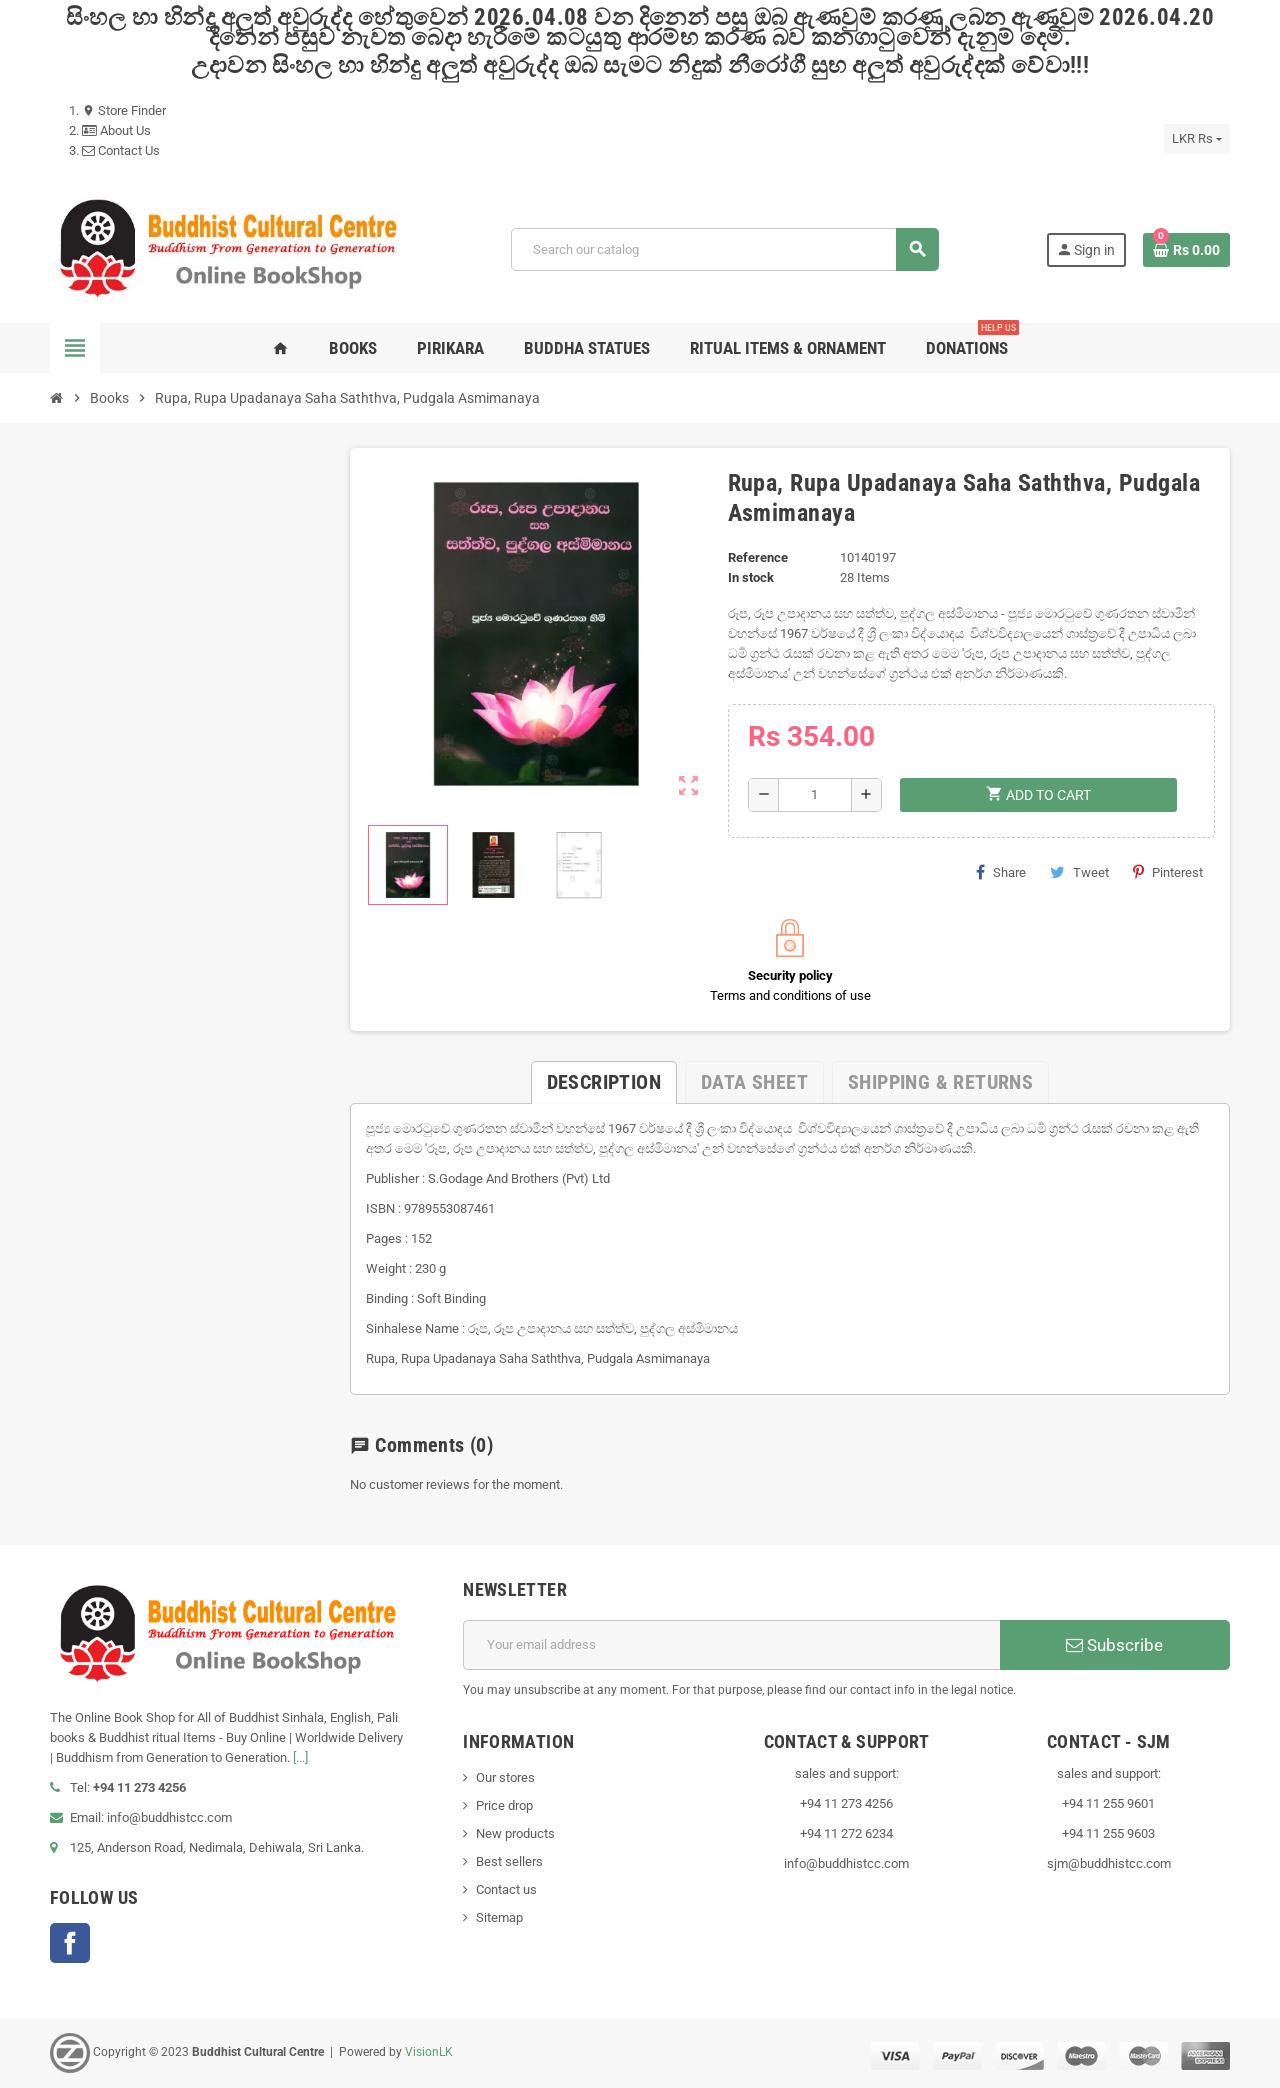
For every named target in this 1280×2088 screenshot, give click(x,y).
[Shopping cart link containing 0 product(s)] (1186, 250)
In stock (751, 577)
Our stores (505, 1777)
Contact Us (121, 150)
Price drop (504, 1805)
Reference (758, 557)
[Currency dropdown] (1197, 139)
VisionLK (429, 2052)
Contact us (506, 1889)
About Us (116, 130)
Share (1001, 872)
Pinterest (1168, 872)
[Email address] (731, 1645)
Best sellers (509, 1861)
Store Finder (124, 110)
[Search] (724, 249)
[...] (300, 1757)
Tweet (1079, 872)
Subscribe (1114, 1645)
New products (515, 1833)
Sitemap (499, 1917)
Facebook (70, 1943)
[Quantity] (815, 795)
